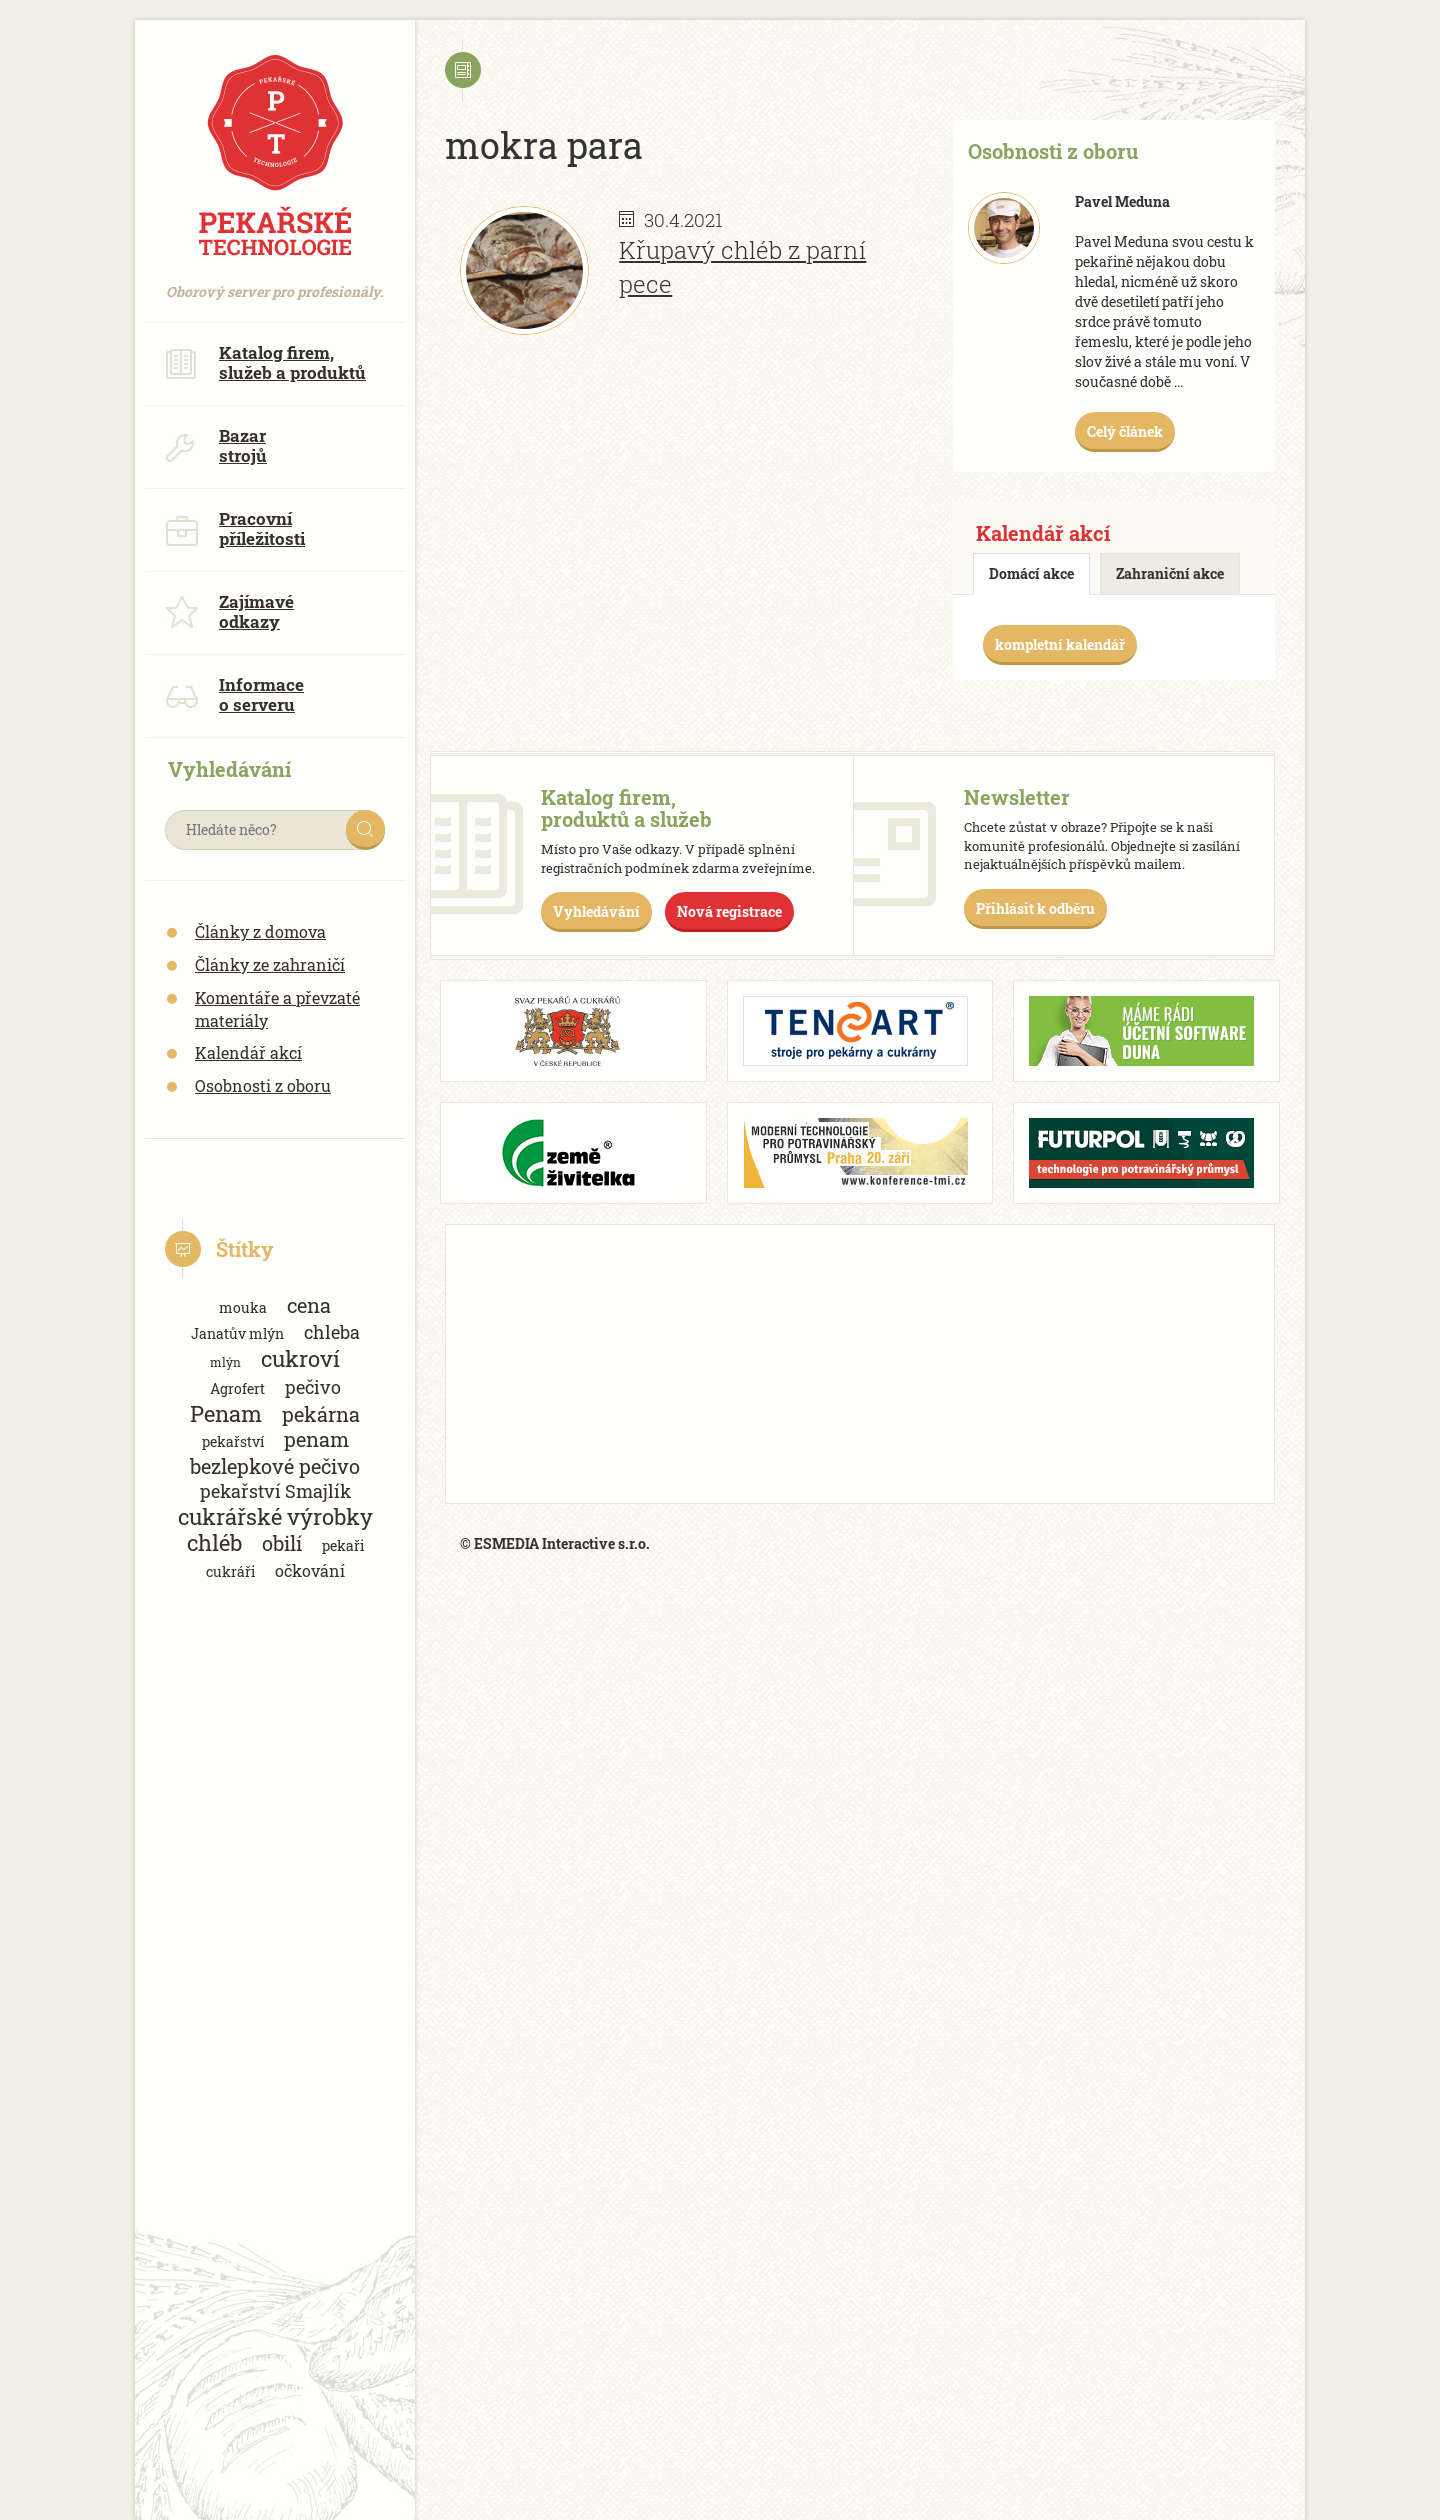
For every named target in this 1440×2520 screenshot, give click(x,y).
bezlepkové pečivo (275, 1466)
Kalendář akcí (248, 1052)
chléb (214, 1542)
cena (309, 1305)
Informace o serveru (234, 694)
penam (316, 1439)
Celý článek (1125, 431)
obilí (282, 1543)
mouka (243, 1307)
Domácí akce (1031, 573)
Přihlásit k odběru (1035, 908)
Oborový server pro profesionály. (275, 281)
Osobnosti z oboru (263, 1085)
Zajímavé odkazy (229, 611)
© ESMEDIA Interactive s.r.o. (555, 1543)
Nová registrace (729, 911)
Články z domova (260, 931)
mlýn (225, 1362)
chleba (332, 1332)
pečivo (313, 1387)
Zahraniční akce (1170, 573)
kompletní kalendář (1060, 644)
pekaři (343, 1545)
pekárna (321, 1414)
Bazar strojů (216, 445)
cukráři (230, 1571)
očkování (310, 1570)
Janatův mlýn (237, 1333)
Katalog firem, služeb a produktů (265, 362)
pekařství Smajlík (275, 1491)
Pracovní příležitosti (235, 528)
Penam (226, 1413)
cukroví (300, 1358)
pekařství (233, 1441)
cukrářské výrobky (275, 1516)
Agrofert (237, 1388)
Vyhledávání (596, 911)
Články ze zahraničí (270, 964)
